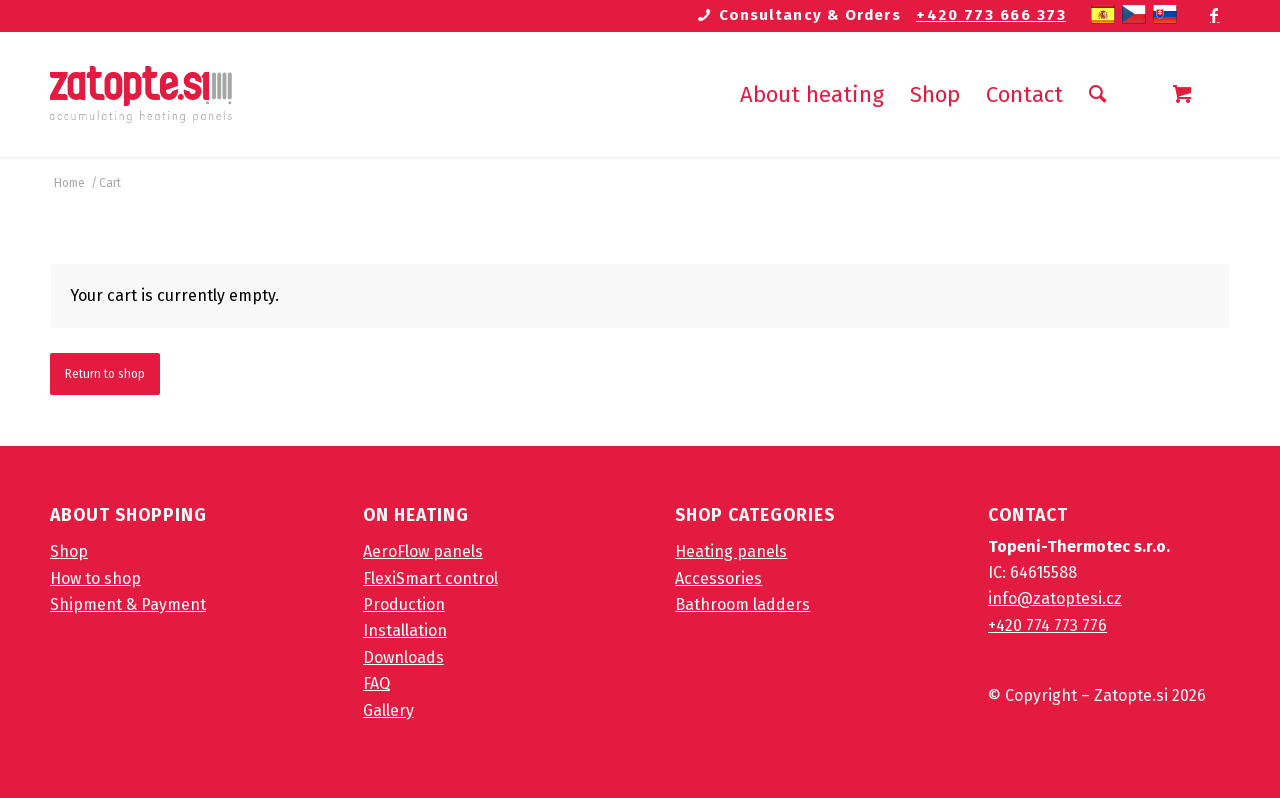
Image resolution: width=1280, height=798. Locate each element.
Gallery (388, 710)
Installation (405, 630)
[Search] (1097, 94)
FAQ (376, 683)
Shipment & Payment (128, 604)
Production (404, 604)
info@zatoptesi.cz (1055, 598)
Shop (69, 551)
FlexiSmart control (430, 578)
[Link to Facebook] (1215, 15)
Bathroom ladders (742, 604)
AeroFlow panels (423, 551)
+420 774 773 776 (1047, 625)
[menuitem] (812, 94)
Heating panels (731, 551)
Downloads (403, 657)
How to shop (95, 578)
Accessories (718, 578)
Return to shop (105, 374)
